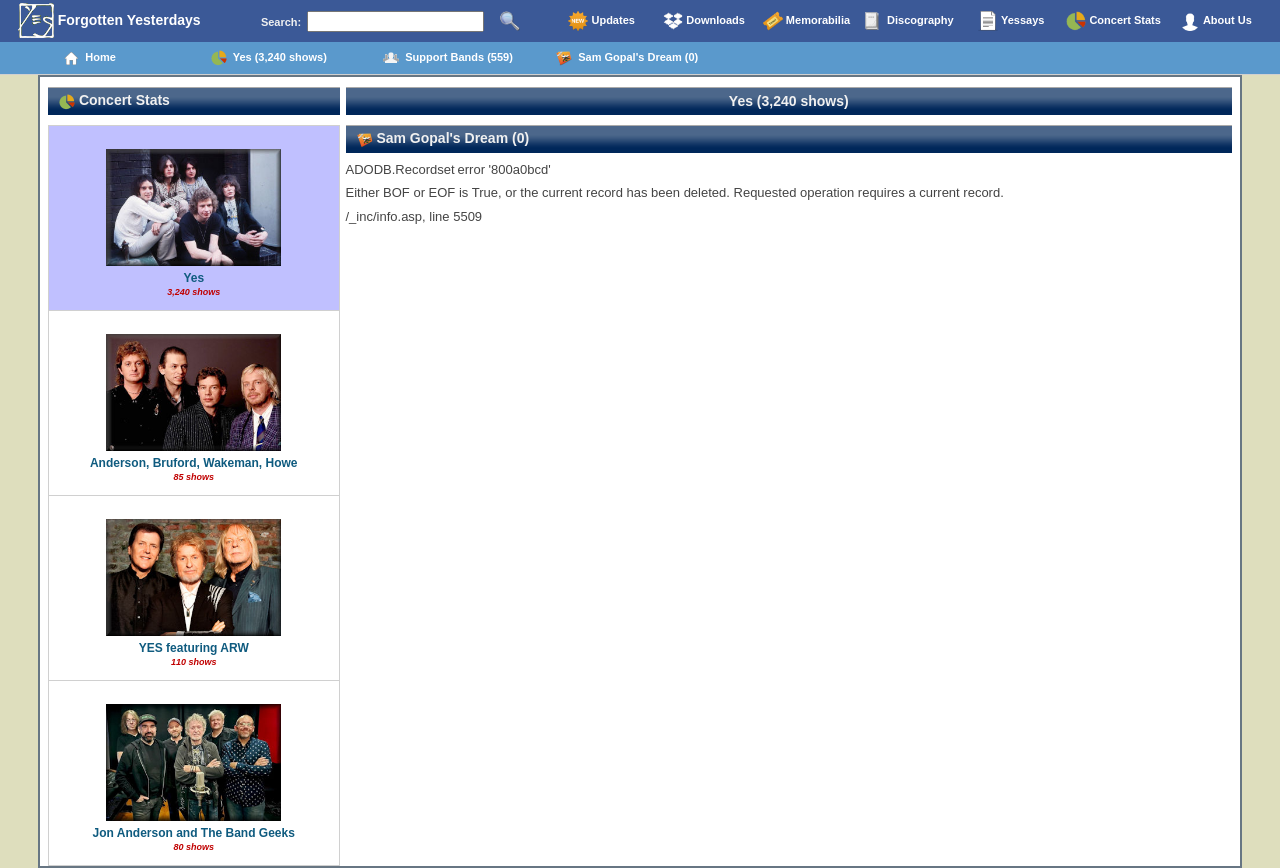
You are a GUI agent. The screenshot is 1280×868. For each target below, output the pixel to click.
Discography (909, 21)
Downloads (704, 21)
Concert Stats (1113, 21)
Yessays (1011, 21)
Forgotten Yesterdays (109, 21)
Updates (601, 21)
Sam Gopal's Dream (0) (627, 58)
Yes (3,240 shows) (269, 58)
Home (89, 58)
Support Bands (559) (448, 58)
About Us (1216, 21)
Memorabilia (806, 21)
